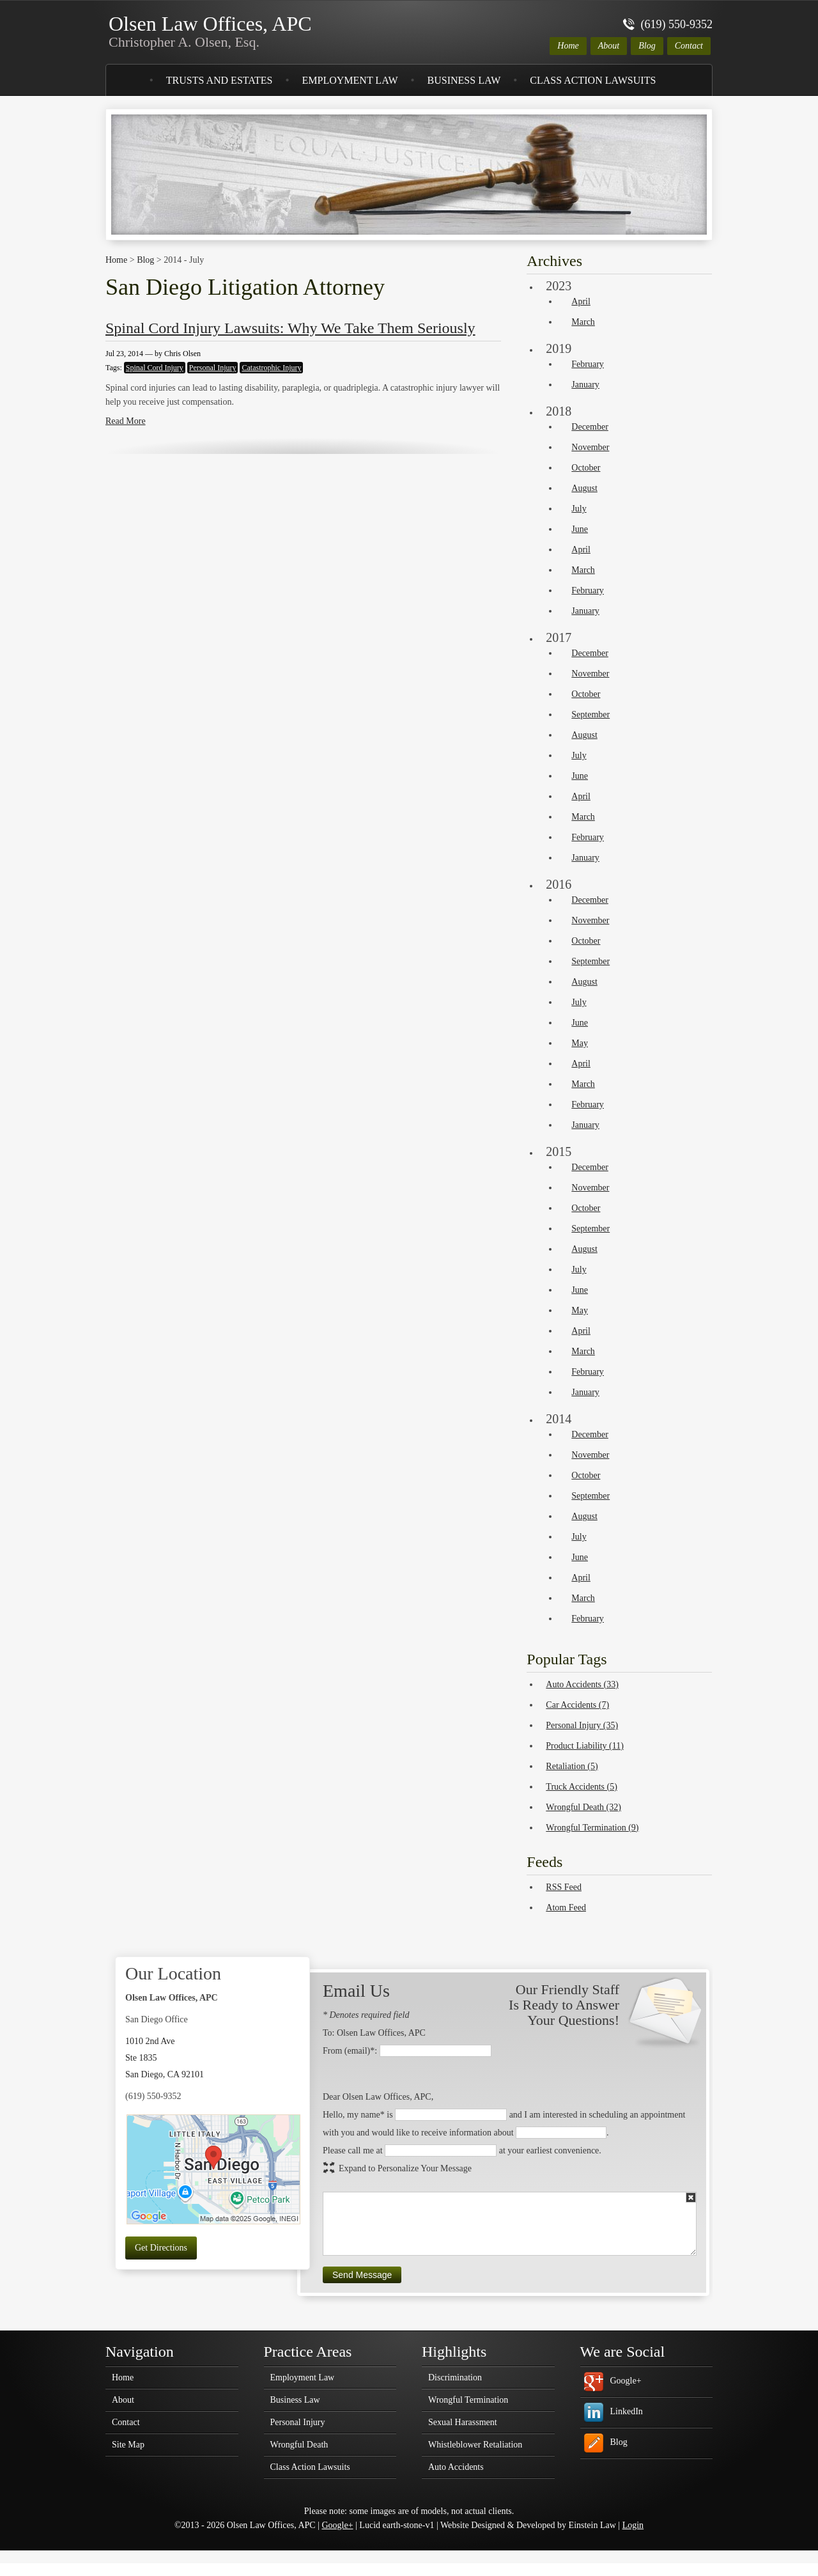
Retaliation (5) (572, 1766)
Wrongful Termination (468, 2400)
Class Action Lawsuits (593, 80)
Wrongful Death (299, 2444)
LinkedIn (626, 2411)
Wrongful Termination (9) (592, 1827)
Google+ (626, 2380)
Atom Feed (566, 1907)
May (579, 1043)
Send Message (362, 2275)
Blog (646, 46)
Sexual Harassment (462, 2422)
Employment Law (350, 80)
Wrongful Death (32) (583, 1807)
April (580, 301)
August (584, 488)
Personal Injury (212, 367)
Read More (125, 421)
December (589, 427)
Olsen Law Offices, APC (210, 31)
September (590, 714)
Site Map (128, 2444)
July (578, 508)
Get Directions (161, 2247)
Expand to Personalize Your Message (405, 2168)
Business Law (464, 80)
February (587, 364)
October (585, 467)
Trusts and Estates (219, 80)
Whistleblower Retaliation (475, 2444)
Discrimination (455, 2377)
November (590, 447)
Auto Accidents (456, 2467)
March (583, 322)
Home (567, 46)
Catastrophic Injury (271, 367)
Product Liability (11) (585, 1746)
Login (633, 2525)
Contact (689, 46)
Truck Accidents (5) (581, 1786)
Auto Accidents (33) (582, 1684)
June (579, 529)
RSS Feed (564, 1887)
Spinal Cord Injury (154, 367)
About (608, 46)
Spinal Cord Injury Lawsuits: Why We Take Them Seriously (290, 328)
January (585, 384)
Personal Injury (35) (582, 1725)
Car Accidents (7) (577, 1705)
